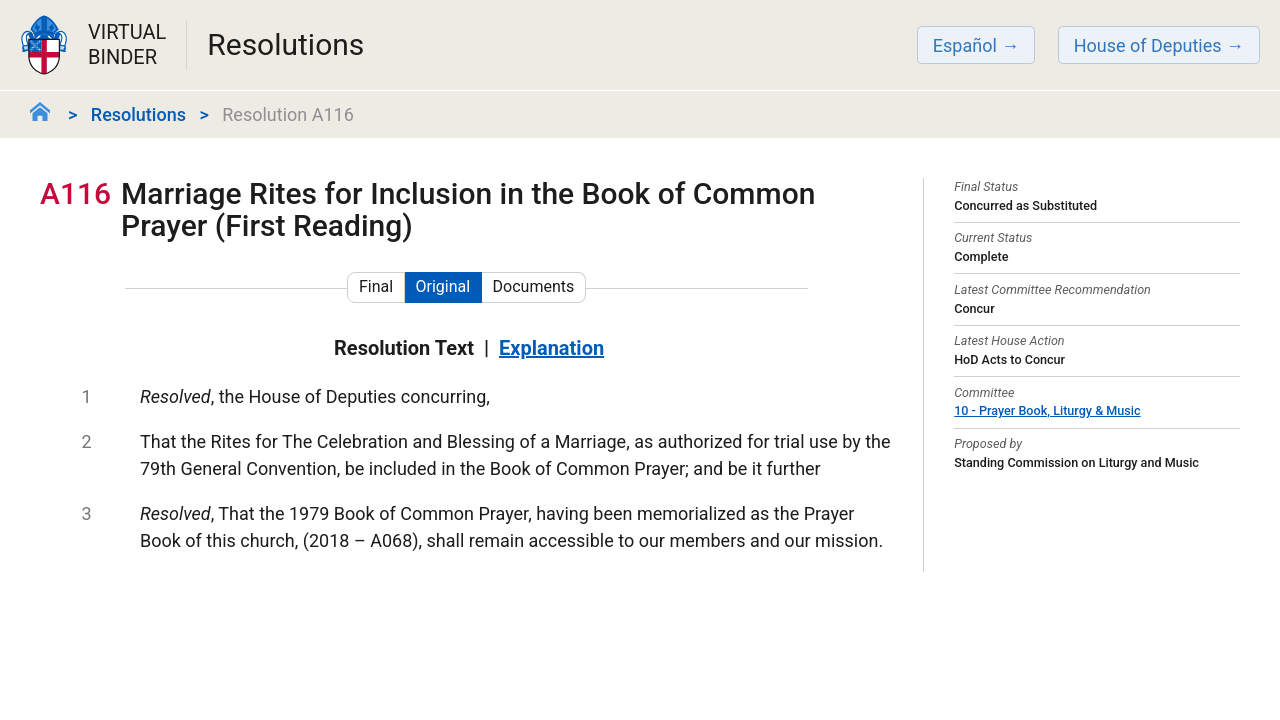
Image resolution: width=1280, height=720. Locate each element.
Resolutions (138, 114)
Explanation (551, 348)
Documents (534, 286)
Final (376, 286)
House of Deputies (1148, 45)
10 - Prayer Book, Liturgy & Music (1047, 410)
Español (965, 45)
